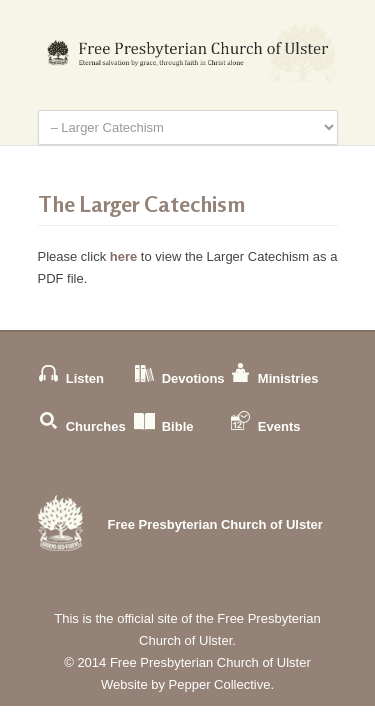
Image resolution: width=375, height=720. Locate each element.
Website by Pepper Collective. (187, 684)
